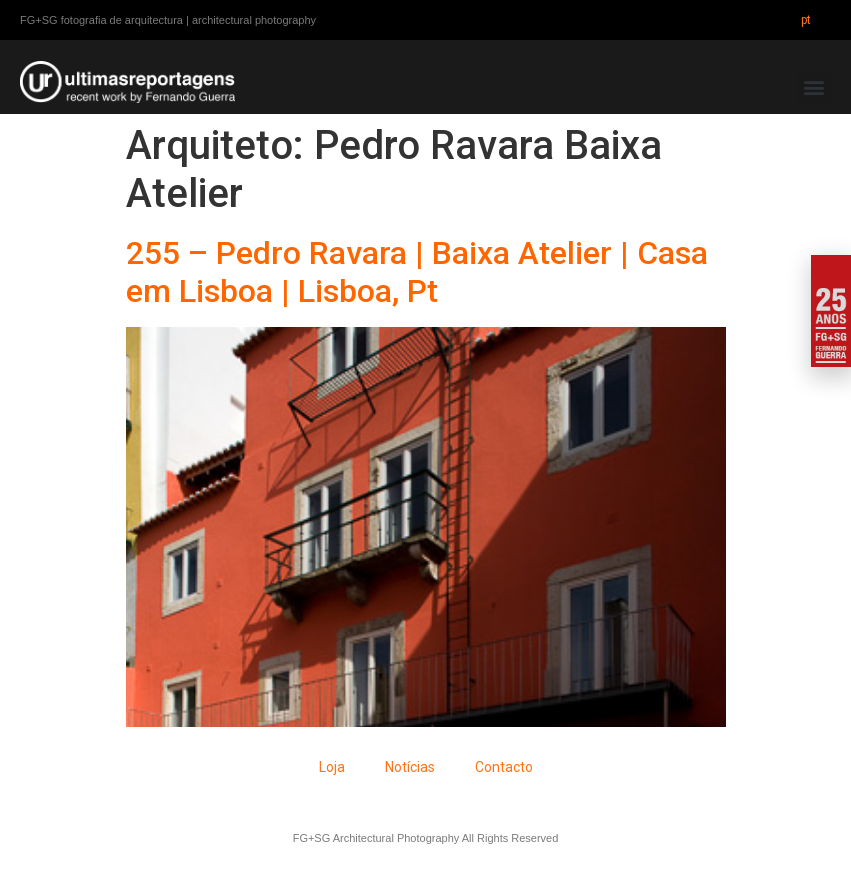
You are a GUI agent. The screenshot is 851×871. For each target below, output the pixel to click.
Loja (332, 767)
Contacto (504, 767)
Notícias (410, 767)
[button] (814, 87)
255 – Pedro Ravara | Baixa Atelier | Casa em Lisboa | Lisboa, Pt (417, 272)
